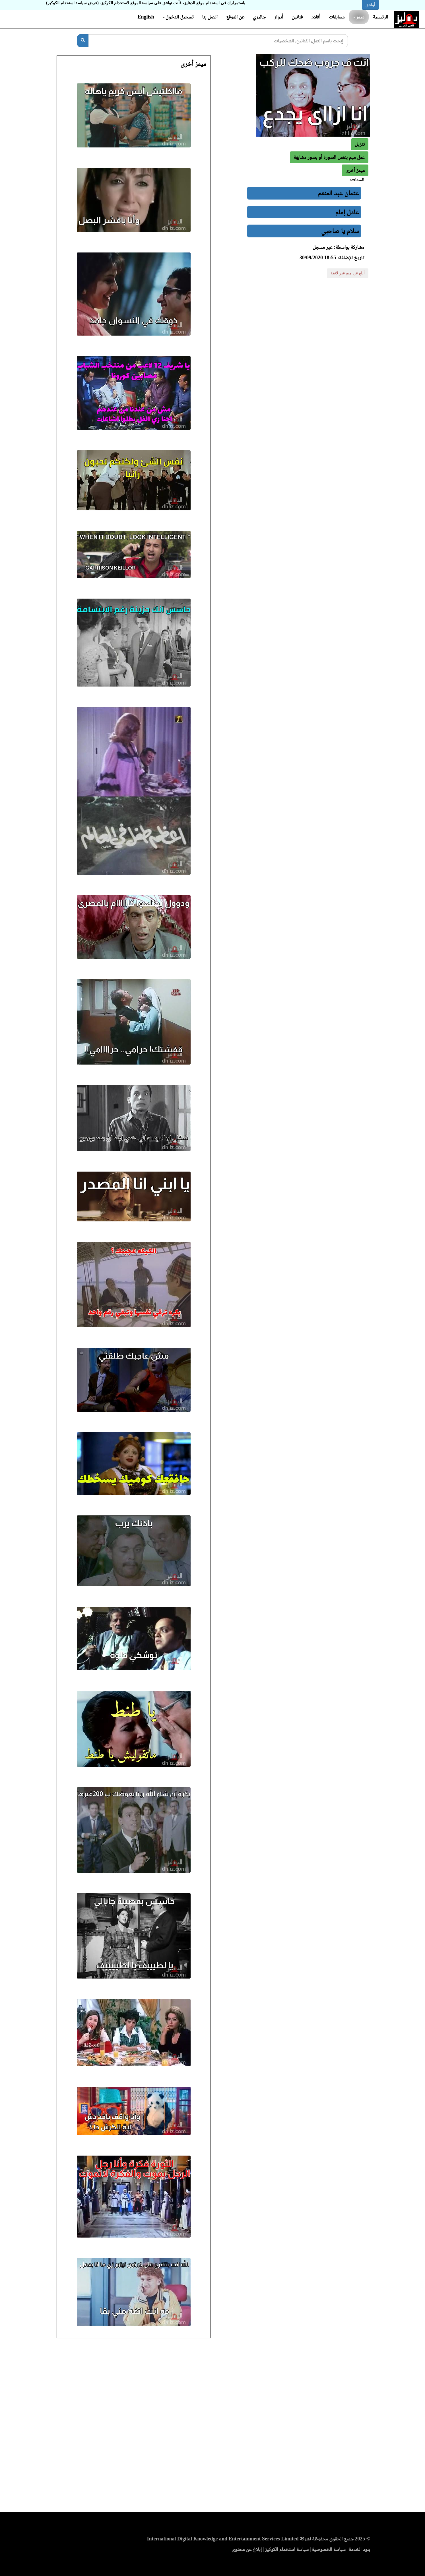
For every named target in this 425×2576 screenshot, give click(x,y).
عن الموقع (235, 17)
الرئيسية (380, 17)
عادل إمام (347, 212)
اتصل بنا (209, 17)
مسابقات (336, 17)
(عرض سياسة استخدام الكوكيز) (72, 3)
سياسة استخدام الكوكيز (287, 2549)
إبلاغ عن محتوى (247, 2549)
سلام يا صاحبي (340, 231)
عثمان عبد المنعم (338, 193)
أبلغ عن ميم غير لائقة (348, 273)
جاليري (259, 17)
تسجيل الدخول (178, 17)
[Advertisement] (212, 2427)
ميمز (358, 17)
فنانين (297, 17)
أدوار (278, 17)
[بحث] (82, 40)
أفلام (316, 17)
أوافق (370, 5)
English (145, 17)
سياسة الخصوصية (329, 2549)
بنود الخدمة (359, 2549)
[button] (355, 170)
